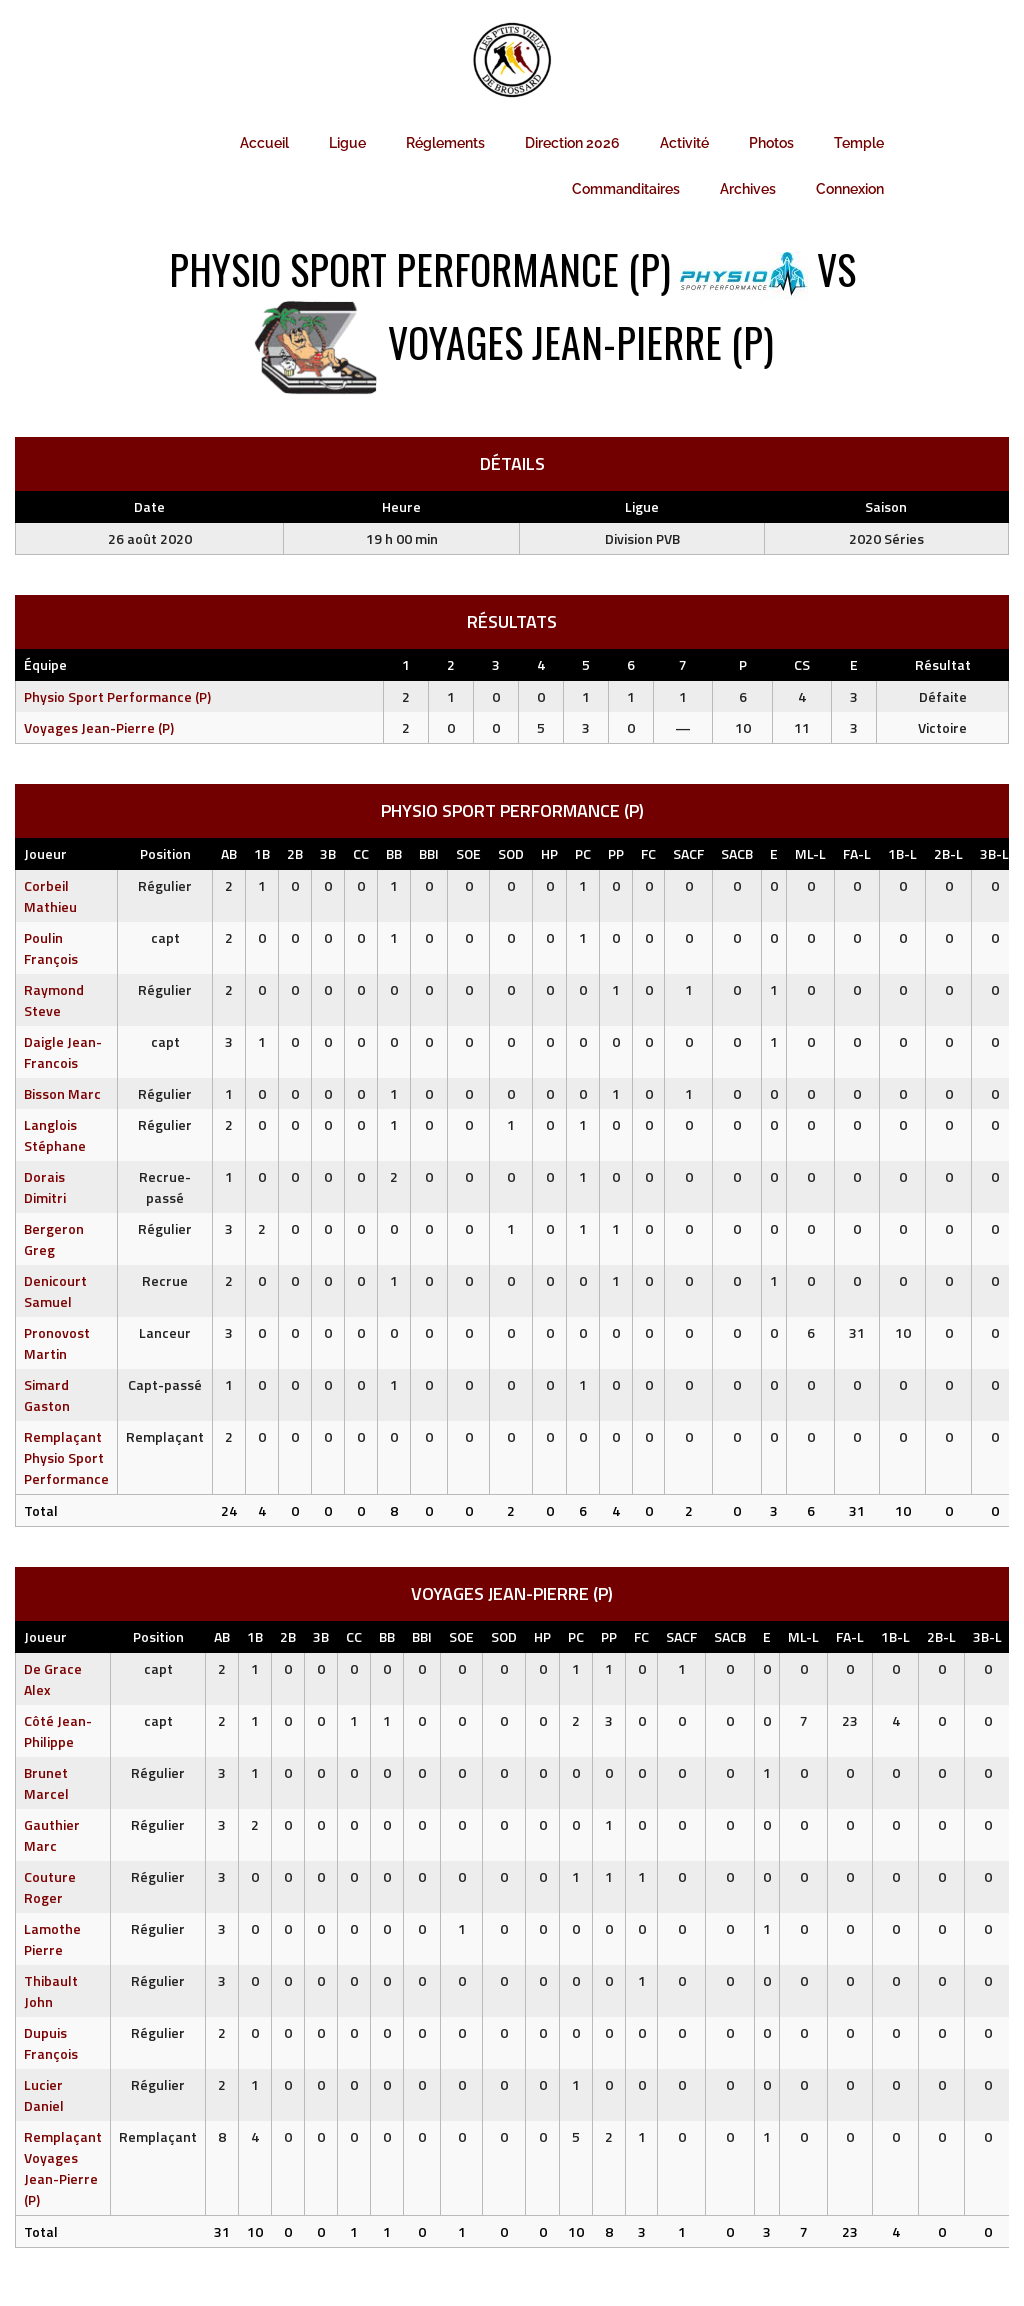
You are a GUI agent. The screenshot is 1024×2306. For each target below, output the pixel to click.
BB (394, 853)
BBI (429, 853)
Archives (748, 189)
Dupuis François (51, 2043)
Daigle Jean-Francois (63, 1052)
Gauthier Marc (52, 1835)
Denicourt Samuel (55, 1291)
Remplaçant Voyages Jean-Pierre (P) (63, 2168)
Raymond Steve (54, 1000)
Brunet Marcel (46, 1783)
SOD (511, 853)
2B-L (948, 853)
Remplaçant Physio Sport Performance (66, 1457)
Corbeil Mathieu (50, 896)
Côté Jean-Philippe (58, 1731)
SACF (688, 853)
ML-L (810, 853)
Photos (771, 143)
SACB (737, 853)
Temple (859, 143)
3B (328, 853)
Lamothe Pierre (52, 1939)
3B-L (994, 853)
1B (262, 853)
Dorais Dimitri (45, 1187)
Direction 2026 (572, 143)
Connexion (850, 189)
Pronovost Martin (57, 1343)
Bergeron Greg (54, 1239)
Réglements (445, 143)
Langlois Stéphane (55, 1135)
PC (583, 853)
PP (616, 853)
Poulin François (51, 948)
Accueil (264, 143)
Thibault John (51, 1991)
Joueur (45, 853)
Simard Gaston (47, 1395)
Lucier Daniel (44, 2095)
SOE (468, 853)
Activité (684, 143)
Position (165, 853)
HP (549, 853)
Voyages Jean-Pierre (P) (99, 727)
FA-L (857, 853)
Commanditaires (626, 189)
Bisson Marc (62, 1093)
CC (361, 853)
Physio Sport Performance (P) (117, 696)
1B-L (902, 853)
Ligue (347, 143)
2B (295, 853)
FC (648, 853)
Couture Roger (50, 1887)
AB (229, 853)
